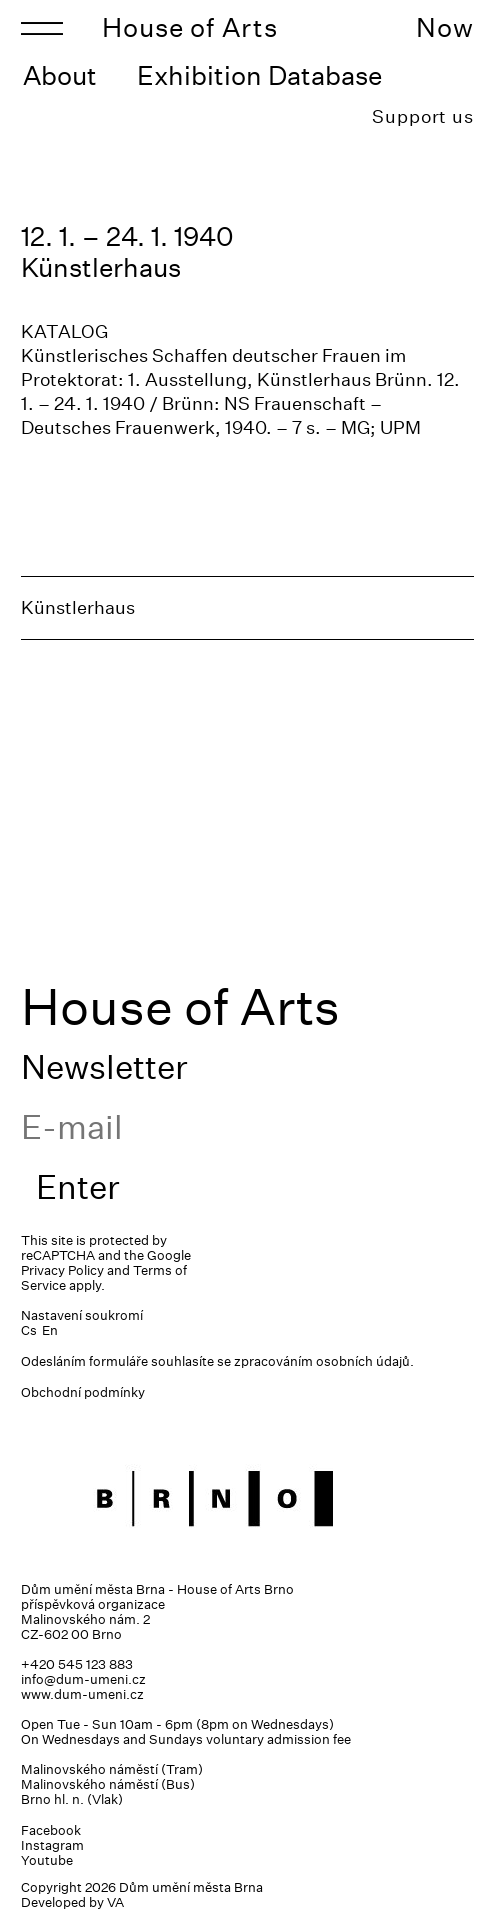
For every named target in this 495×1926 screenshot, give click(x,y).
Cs (29, 1330)
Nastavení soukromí (82, 1315)
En (50, 1330)
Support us (423, 116)
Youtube (47, 1860)
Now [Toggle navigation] (445, 27)
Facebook (51, 1830)
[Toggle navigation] (42, 28)
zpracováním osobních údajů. (324, 1361)
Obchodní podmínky (83, 1392)
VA (115, 1902)
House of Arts (190, 27)
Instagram (52, 1845)
